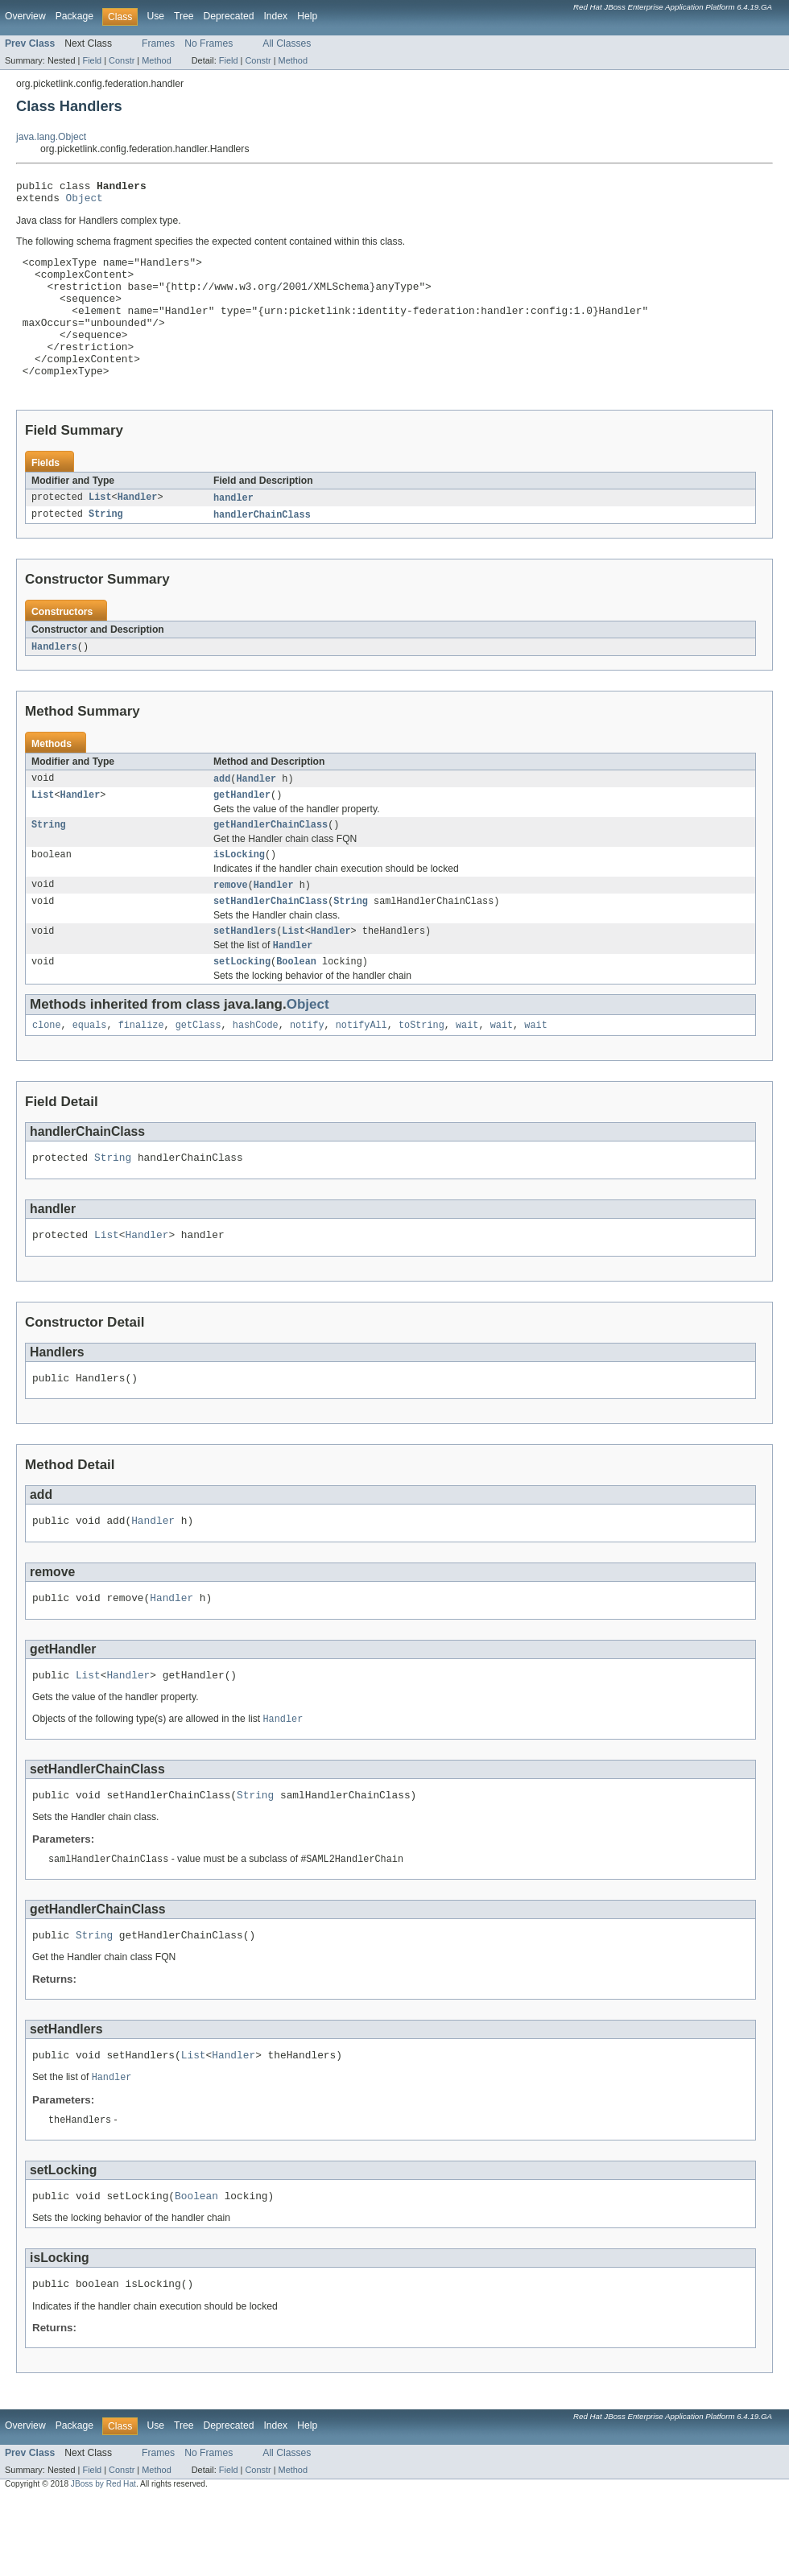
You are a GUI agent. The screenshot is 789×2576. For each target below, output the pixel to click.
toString (421, 1072)
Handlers (54, 680)
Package (74, 16)
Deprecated (229, 16)
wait (467, 1072)
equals (89, 1072)
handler (233, 529)
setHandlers (244, 974)
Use (155, 16)
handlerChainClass (262, 547)
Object (84, 202)
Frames (158, 43)
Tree (184, 16)
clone (46, 1072)
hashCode (256, 1072)
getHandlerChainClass (270, 862)
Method (156, 60)
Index (275, 16)
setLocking (242, 1007)
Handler (138, 529)
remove (230, 925)
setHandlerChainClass (270, 942)
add (221, 813)
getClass (198, 1072)
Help (307, 16)
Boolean (296, 1007)
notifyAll (361, 1072)
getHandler (242, 830)
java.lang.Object (51, 136)
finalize (141, 1072)
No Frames (208, 43)
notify (307, 1072)
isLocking (239, 893)
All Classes (286, 43)
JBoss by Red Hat (103, 2561)
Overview (25, 16)
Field (91, 60)
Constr (121, 60)
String (106, 547)
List (100, 529)
